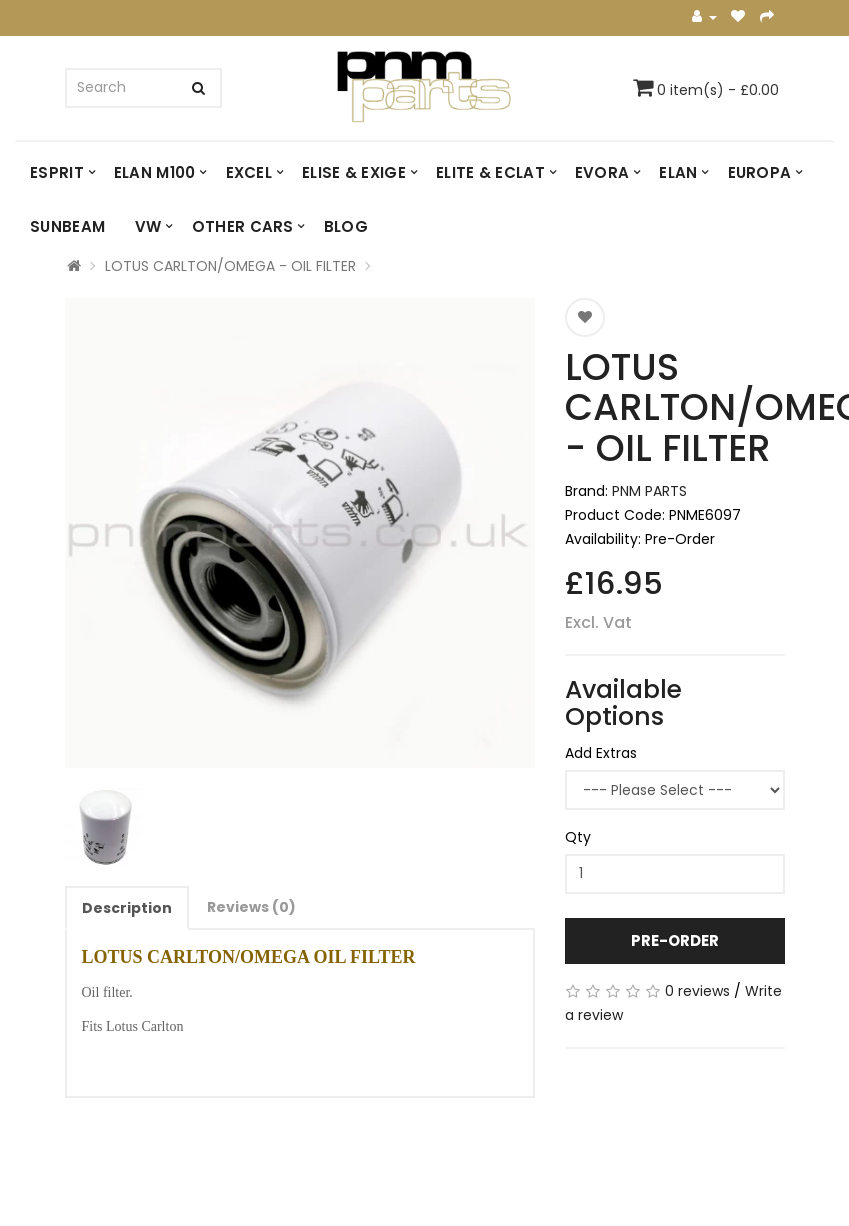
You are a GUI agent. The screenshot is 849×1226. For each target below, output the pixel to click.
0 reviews (697, 991)
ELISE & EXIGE (354, 172)
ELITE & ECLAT (490, 172)
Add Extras (601, 753)
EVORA (602, 172)
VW (148, 226)
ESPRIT (57, 172)
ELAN (678, 172)
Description (127, 908)
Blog (346, 226)
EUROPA (760, 172)
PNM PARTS (649, 491)
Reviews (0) (251, 907)
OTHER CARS (243, 226)
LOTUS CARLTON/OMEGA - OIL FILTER (230, 266)
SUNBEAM (67, 226)
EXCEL (249, 172)
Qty (578, 837)
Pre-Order (675, 940)
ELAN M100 (155, 172)
